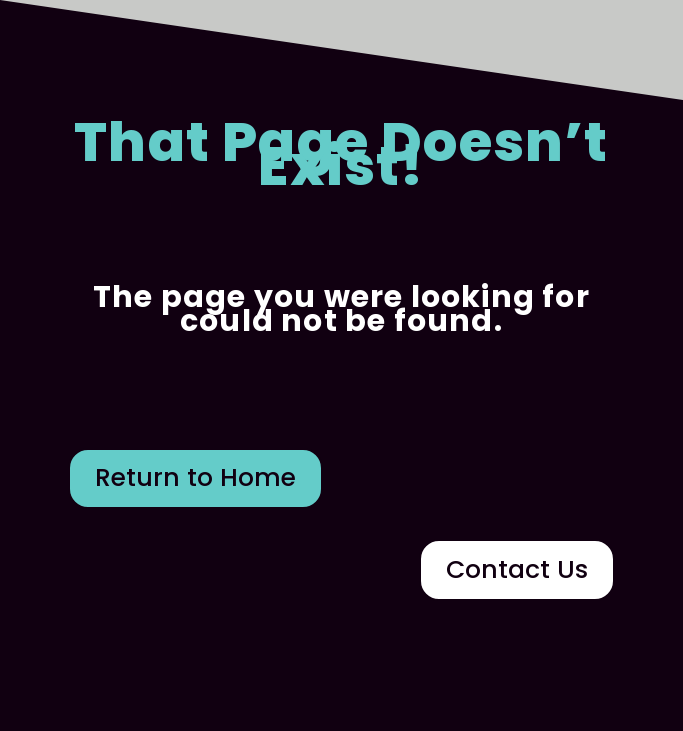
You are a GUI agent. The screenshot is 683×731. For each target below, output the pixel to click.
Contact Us (517, 569)
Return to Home (195, 477)
